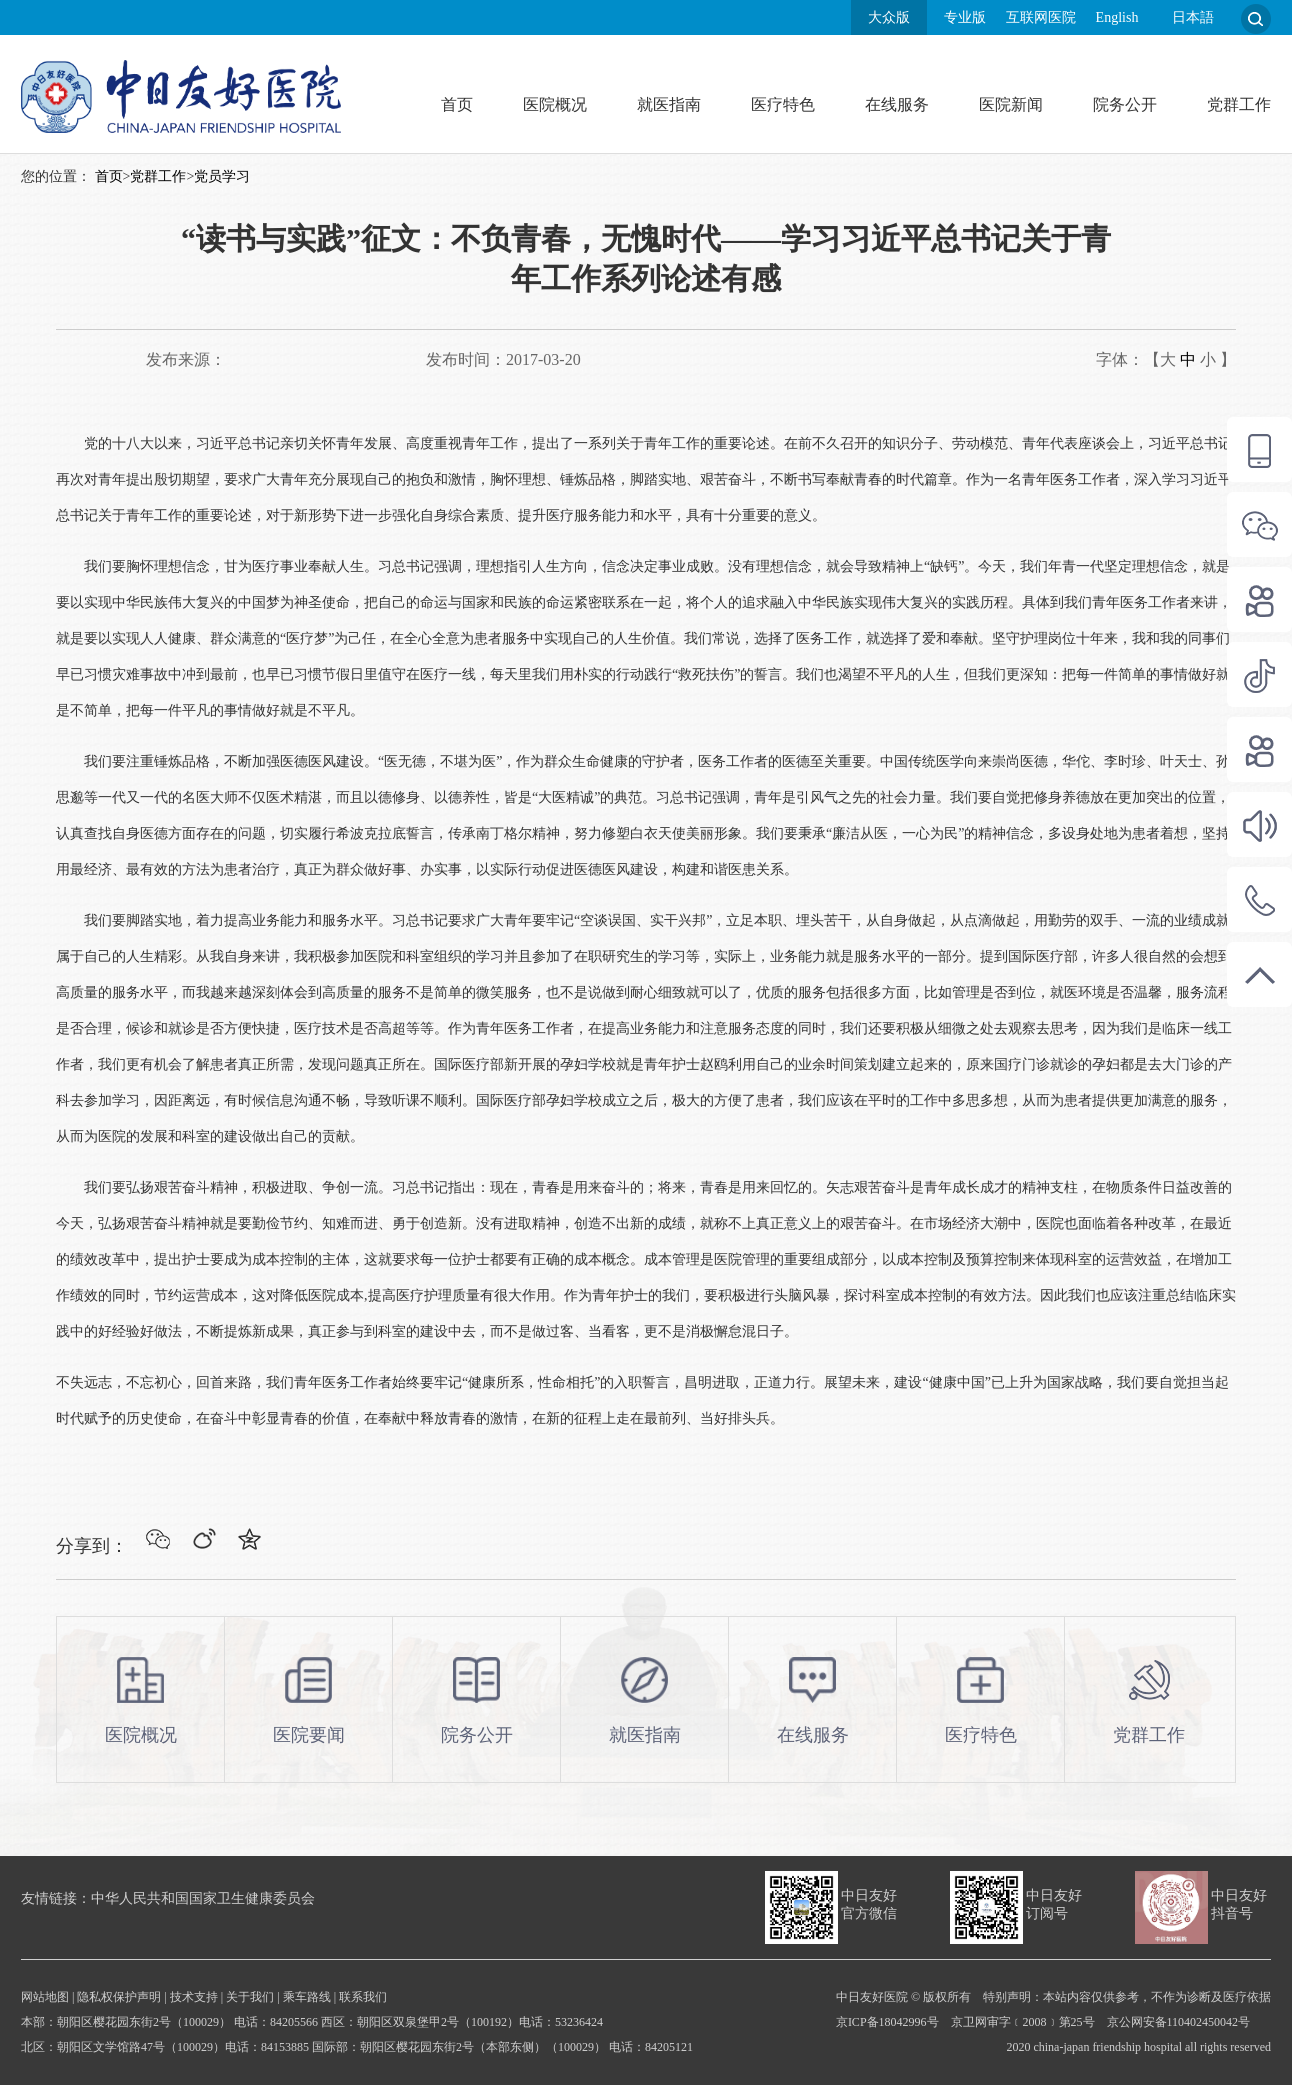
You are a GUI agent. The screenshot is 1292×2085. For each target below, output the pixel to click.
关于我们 (250, 1997)
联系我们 (363, 1997)
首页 (457, 104)
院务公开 (1125, 104)
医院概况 (555, 104)
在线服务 (897, 104)
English (1117, 17)
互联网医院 (1041, 17)
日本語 (1193, 17)
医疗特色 (783, 104)
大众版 (889, 17)
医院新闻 (1011, 104)
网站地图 (45, 1997)
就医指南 (669, 104)
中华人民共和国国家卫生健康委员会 (203, 1898)
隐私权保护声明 (119, 1997)
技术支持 (194, 1997)
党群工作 (1239, 104)
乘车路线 (307, 1997)
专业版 (965, 17)
